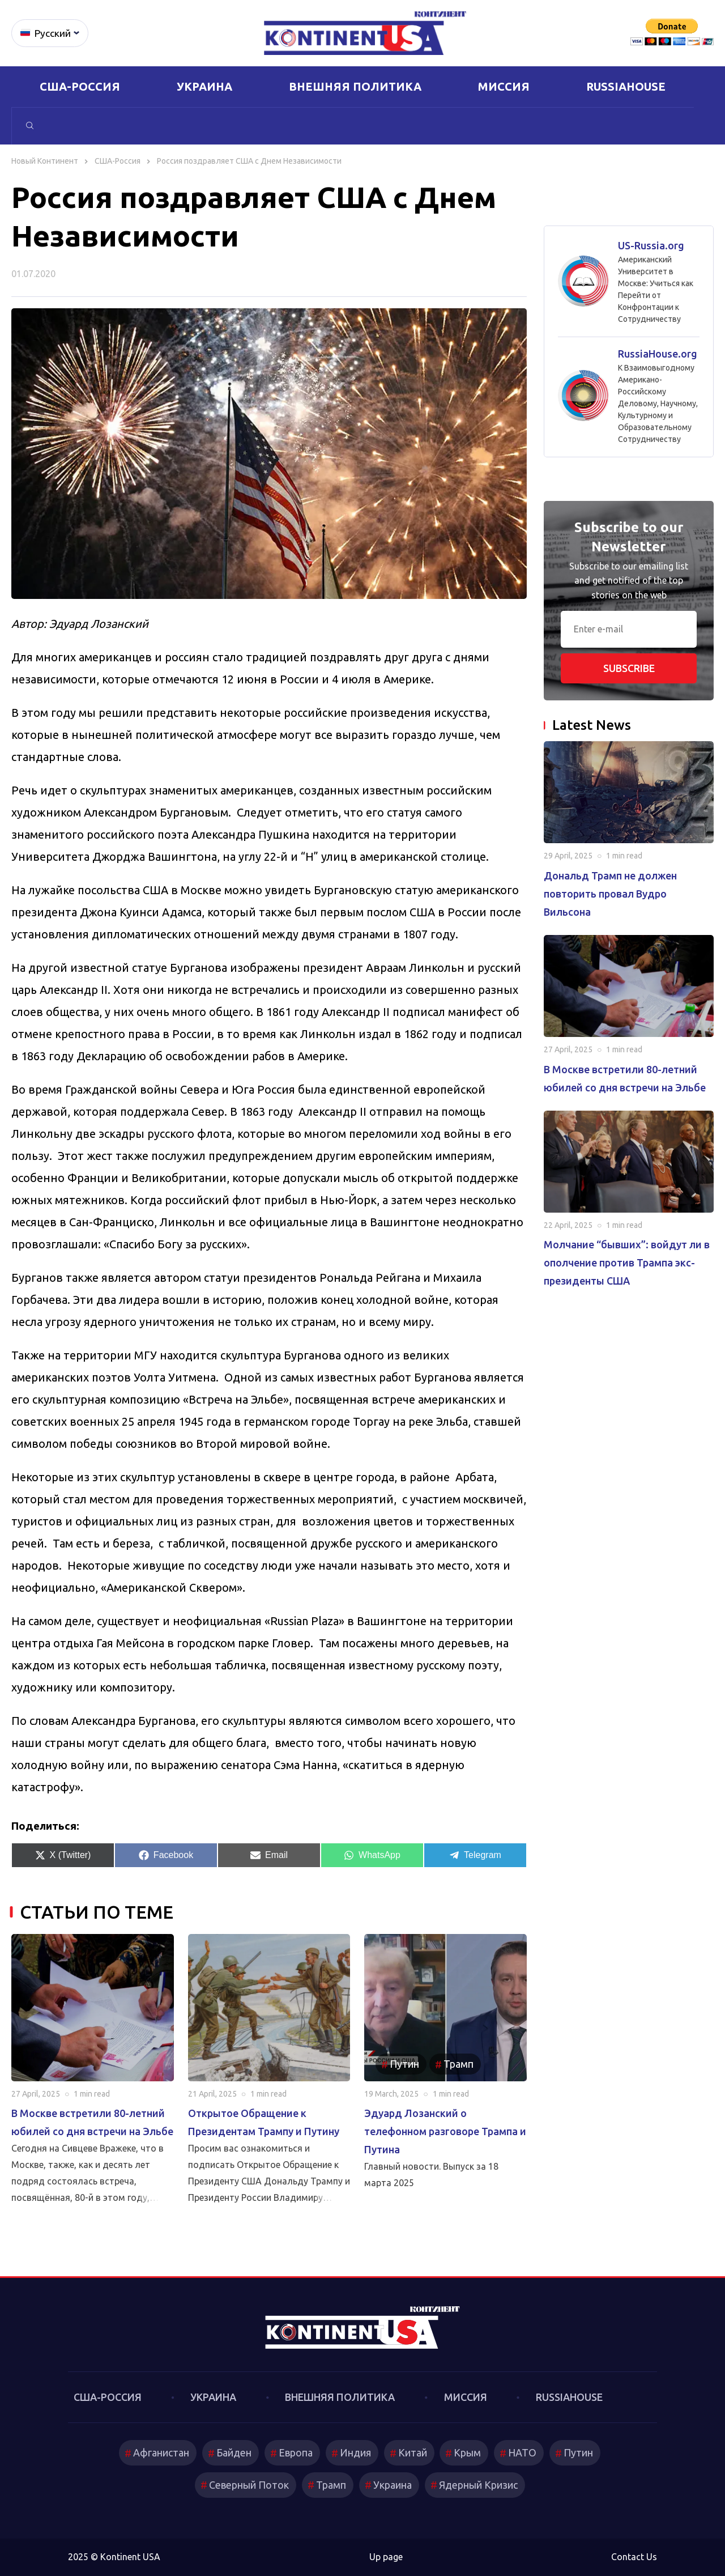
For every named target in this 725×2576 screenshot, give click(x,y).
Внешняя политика (355, 86)
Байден (230, 2452)
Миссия (504, 86)
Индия (354, 2452)
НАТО (525, 2452)
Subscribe (629, 668)
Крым (469, 2452)
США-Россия (80, 86)
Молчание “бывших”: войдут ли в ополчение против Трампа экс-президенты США (627, 1262)
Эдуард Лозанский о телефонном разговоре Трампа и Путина (445, 2131)
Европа (293, 2452)
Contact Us (634, 2557)
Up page (386, 2557)
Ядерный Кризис (479, 2484)
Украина (204, 86)
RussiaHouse (626, 86)
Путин (404, 2063)
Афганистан (157, 2452)
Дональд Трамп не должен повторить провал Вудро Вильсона (610, 893)
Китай (412, 2452)
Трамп (458, 2063)
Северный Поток (247, 2484)
